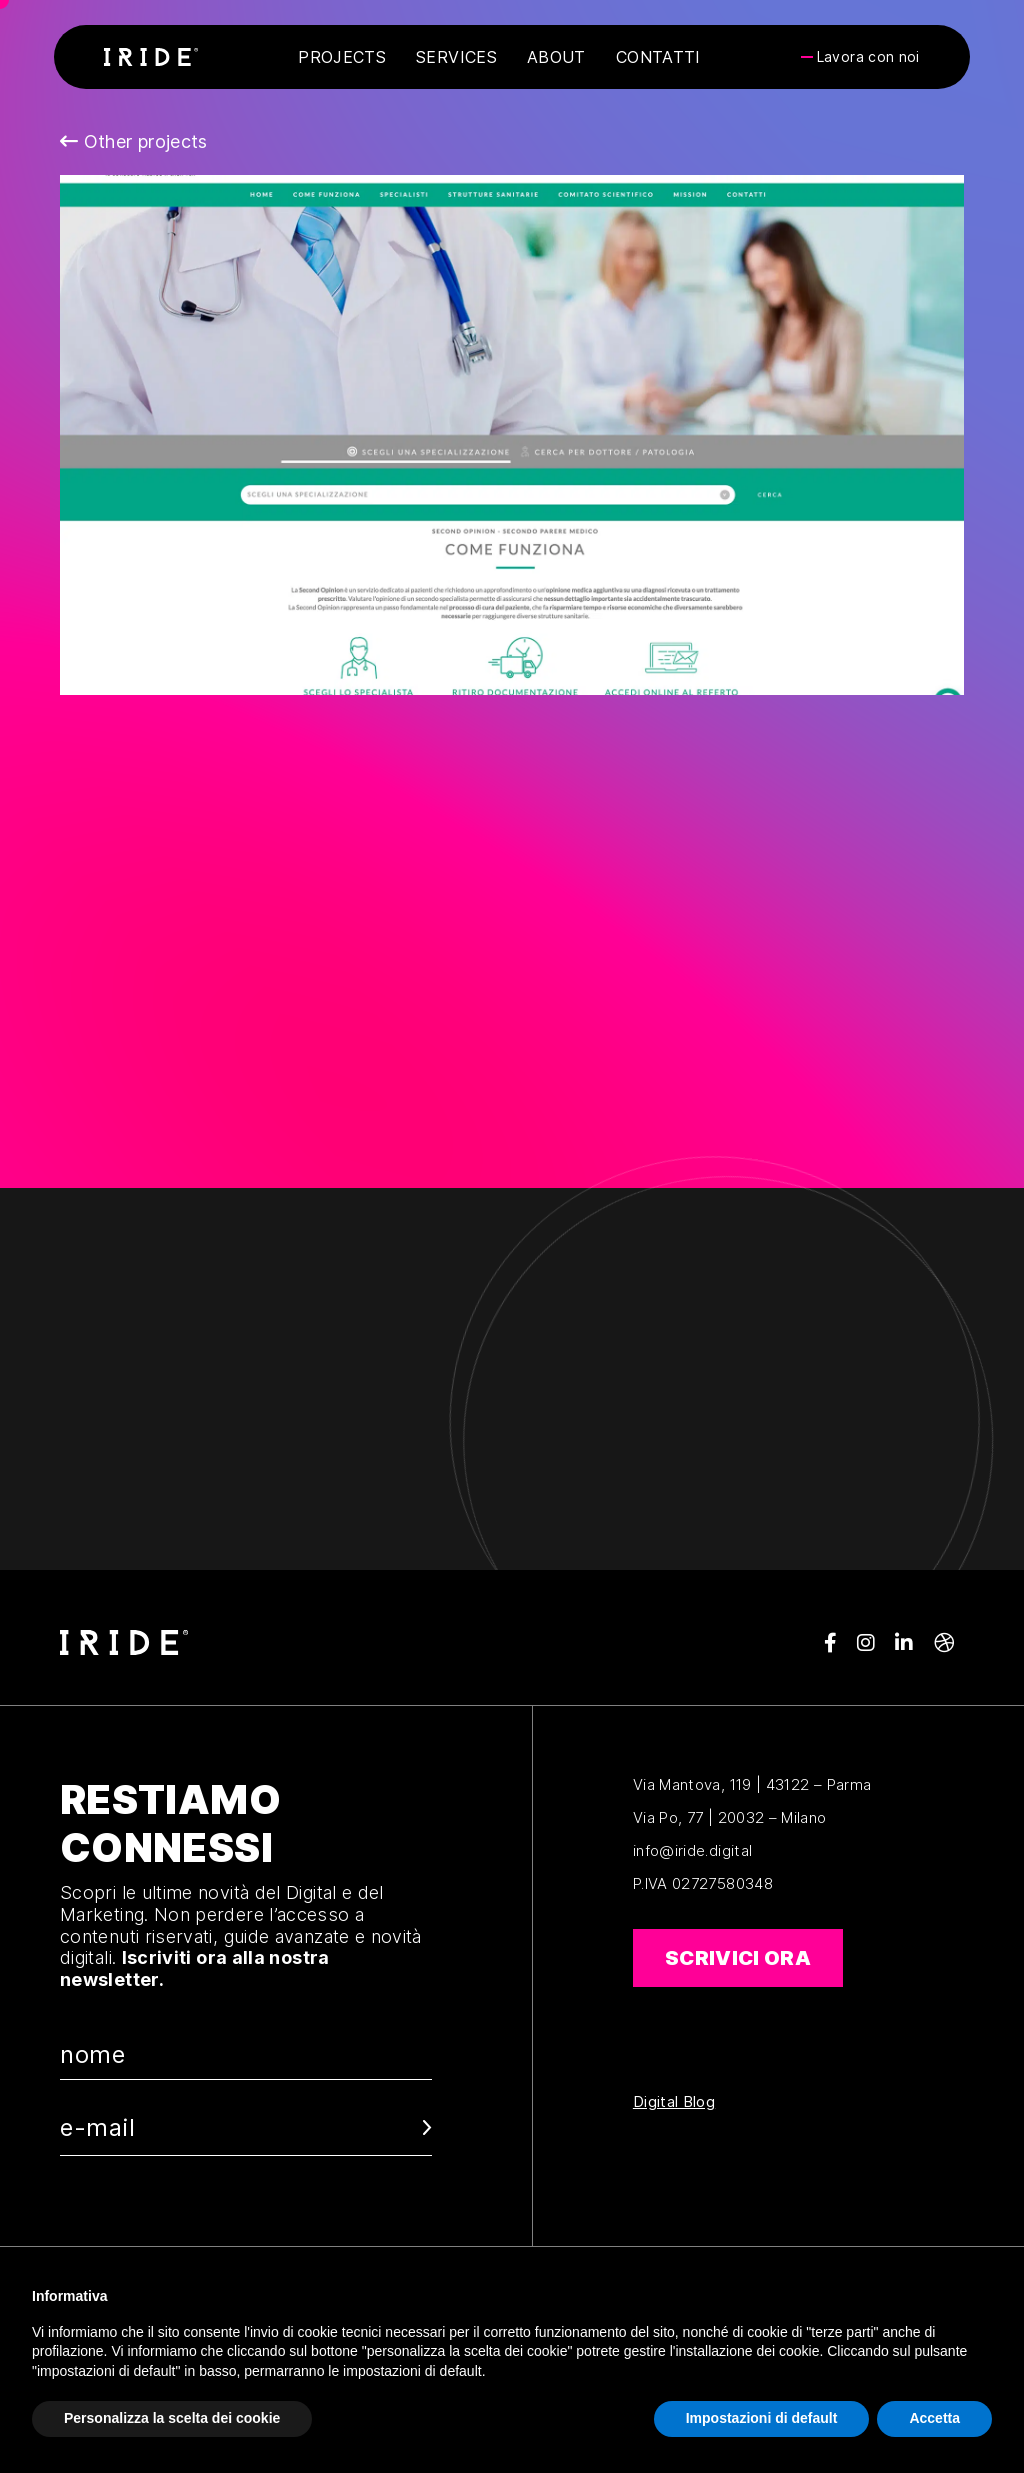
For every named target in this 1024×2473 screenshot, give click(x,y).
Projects (342, 57)
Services (456, 57)
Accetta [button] (934, 2418)
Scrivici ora (738, 1958)
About (556, 57)
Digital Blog (674, 2102)
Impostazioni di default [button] (762, 2418)
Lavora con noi (868, 57)
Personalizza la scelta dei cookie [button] (172, 2418)
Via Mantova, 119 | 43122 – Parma (752, 1784)
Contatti (658, 57)
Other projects (134, 141)
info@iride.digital (692, 1850)
